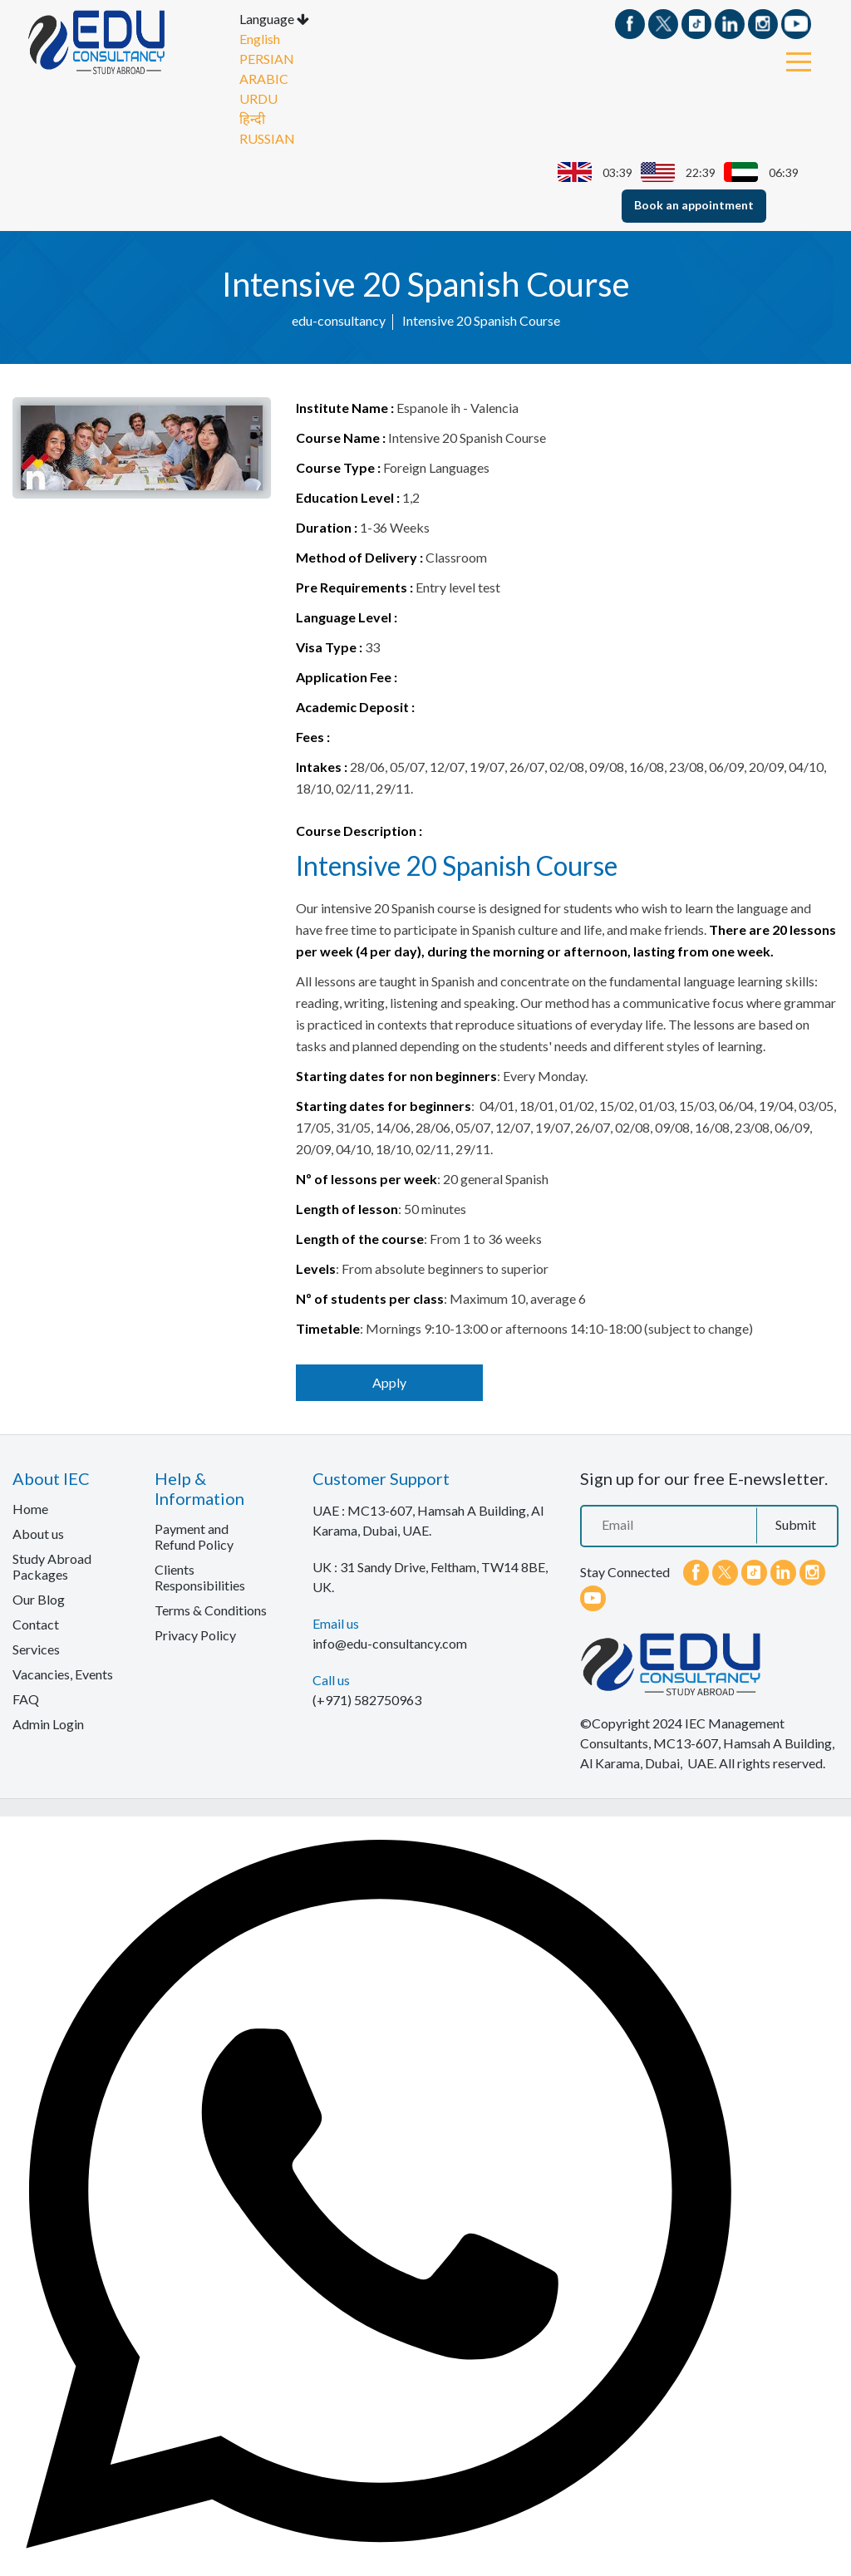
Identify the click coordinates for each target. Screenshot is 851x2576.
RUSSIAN (267, 137)
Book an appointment (694, 204)
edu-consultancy (339, 319)
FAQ (25, 1698)
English (259, 38)
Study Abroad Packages (51, 1565)
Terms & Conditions (211, 1609)
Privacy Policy (195, 1634)
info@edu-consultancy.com (389, 1642)
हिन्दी (252, 117)
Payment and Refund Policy (194, 1535)
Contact (35, 1623)
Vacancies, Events (62, 1673)
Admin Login (48, 1723)
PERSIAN (266, 58)
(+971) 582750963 (366, 1699)
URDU (258, 98)
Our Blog (38, 1598)
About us (38, 1533)
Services (36, 1648)
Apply (389, 1381)
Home (30, 1508)
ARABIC (263, 78)
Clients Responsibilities (200, 1576)
